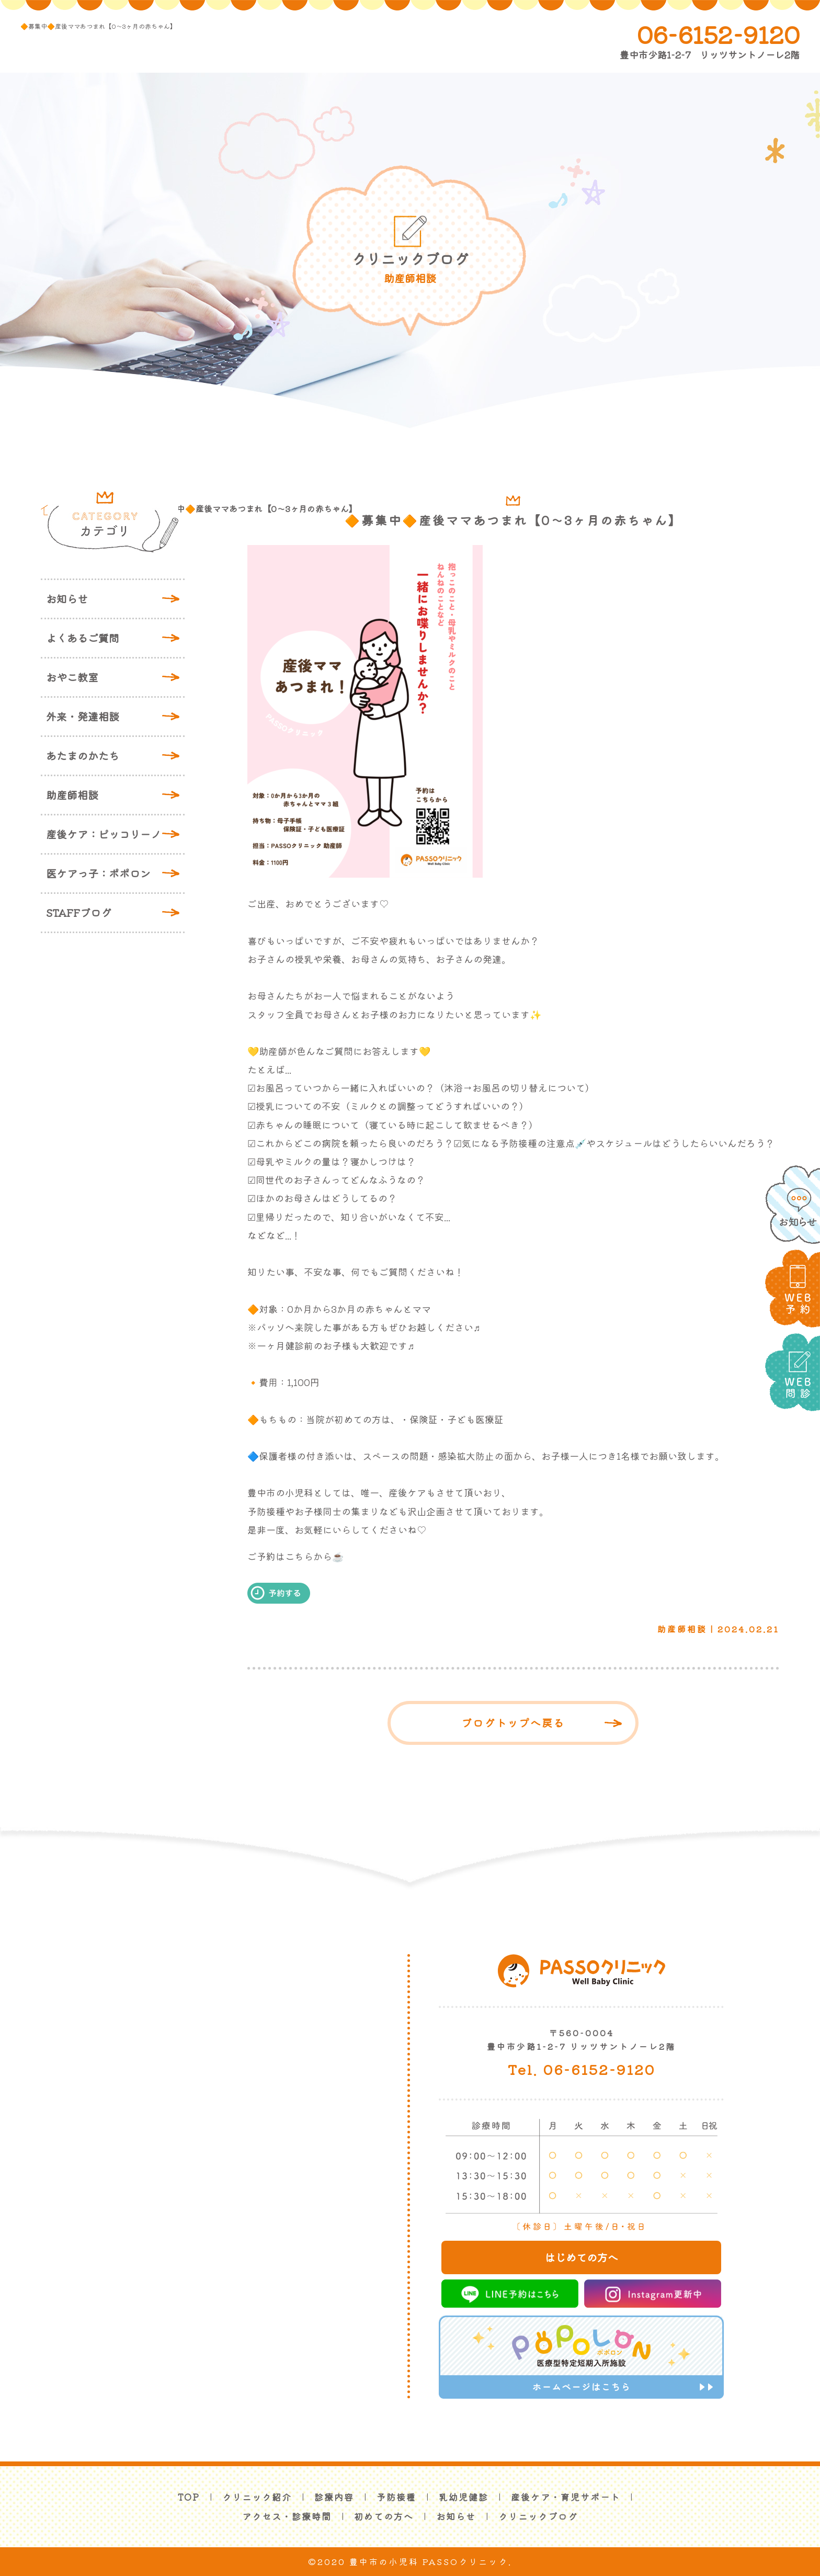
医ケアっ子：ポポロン (98, 873)
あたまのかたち (82, 755)
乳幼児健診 (463, 2496)
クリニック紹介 (257, 2496)
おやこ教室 (72, 677)
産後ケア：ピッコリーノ (103, 834)
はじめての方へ (581, 2257)
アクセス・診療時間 (287, 2516)
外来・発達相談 (82, 716)
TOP (189, 2496)
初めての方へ (384, 2516)
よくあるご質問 (82, 637)
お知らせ (67, 598)
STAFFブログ (78, 912)
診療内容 (334, 2496)
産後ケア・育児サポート (565, 2496)
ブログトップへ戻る (513, 1722)
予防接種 (396, 2496)
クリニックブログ (538, 2516)
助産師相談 (72, 794)
